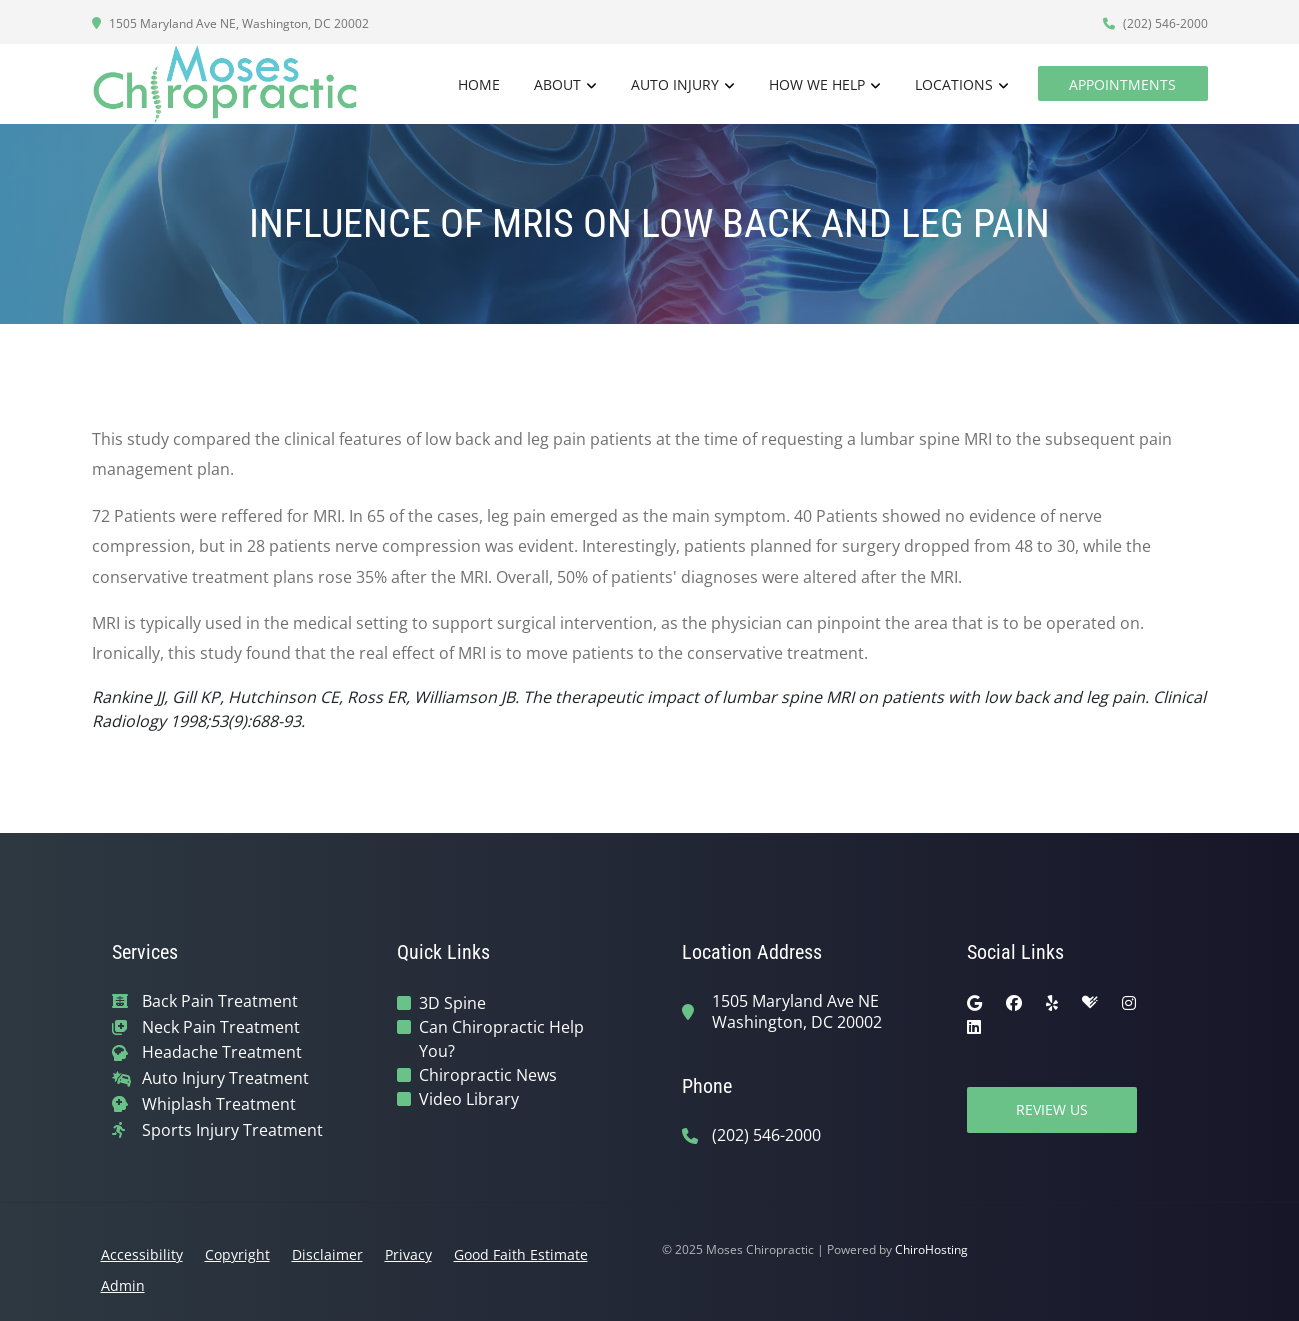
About (557, 84)
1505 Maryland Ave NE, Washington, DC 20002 (230, 23)
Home (479, 84)
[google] (974, 1003)
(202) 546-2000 (1155, 23)
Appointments (1122, 84)
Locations (954, 84)
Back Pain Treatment (220, 1001)
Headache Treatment (222, 1052)
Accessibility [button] (142, 1254)
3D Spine (452, 1003)
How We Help (817, 84)
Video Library (469, 1099)
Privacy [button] (408, 1254)
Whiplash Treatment (219, 1104)
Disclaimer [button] (327, 1254)
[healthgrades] (1090, 1003)
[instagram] (1129, 1003)
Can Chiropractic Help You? (501, 1039)
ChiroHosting (931, 1249)
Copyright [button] (237, 1254)
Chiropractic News (488, 1075)
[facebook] (1014, 1003)
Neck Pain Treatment (221, 1027)
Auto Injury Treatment (225, 1078)
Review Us (1052, 1109)
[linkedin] (974, 1027)
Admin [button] (123, 1285)
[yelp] (1052, 1003)
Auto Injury (675, 84)
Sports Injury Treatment (232, 1130)
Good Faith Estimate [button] (521, 1254)
